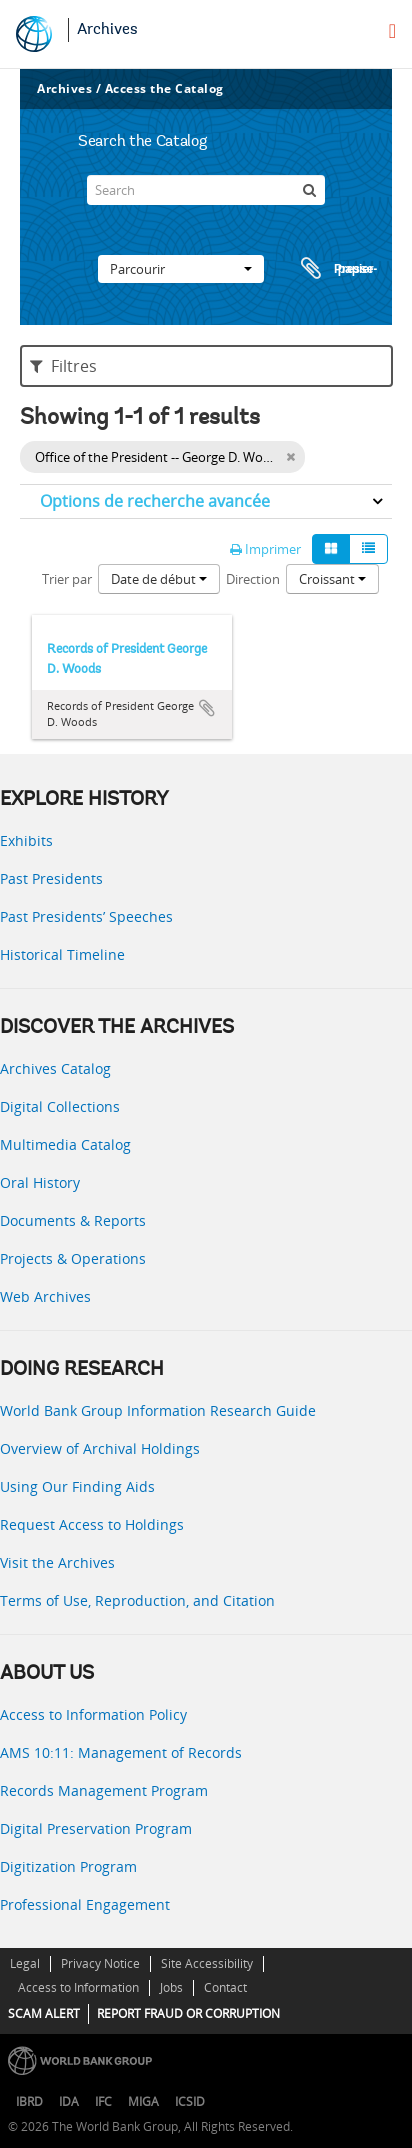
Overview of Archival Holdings (100, 1448)
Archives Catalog (55, 1068)
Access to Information (78, 1987)
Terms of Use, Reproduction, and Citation (137, 1600)
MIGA (143, 2101)
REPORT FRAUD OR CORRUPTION (188, 2013)
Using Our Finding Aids (77, 1486)
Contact (225, 1987)
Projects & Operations (73, 1258)
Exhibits (26, 840)
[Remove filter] (290, 457)
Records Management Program (104, 1790)
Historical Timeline (62, 954)
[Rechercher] (310, 190)
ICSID (190, 2101)
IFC (103, 2101)
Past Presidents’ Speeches (86, 916)
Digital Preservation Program (96, 1828)
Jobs (171, 1987)
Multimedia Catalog (65, 1144)
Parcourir (181, 269)
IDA (69, 2101)
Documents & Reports (73, 1220)
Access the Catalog (164, 88)
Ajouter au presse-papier (207, 708)
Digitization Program (68, 1866)
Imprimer (265, 549)
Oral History (40, 1182)
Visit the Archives (57, 1562)
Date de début (159, 579)
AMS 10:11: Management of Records (121, 1752)
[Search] (206, 190)
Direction (253, 579)
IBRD (29, 2101)
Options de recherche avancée (155, 501)
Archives (107, 30)
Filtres (63, 366)
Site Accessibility (207, 1963)
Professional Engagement (85, 1904)
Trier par (67, 579)
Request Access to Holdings (92, 1524)
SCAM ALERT (44, 2013)
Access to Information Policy (93, 1714)
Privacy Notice (100, 1963)
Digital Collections (60, 1106)
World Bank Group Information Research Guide (158, 1410)
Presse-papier (336, 269)
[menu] (392, 31)
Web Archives (45, 1296)
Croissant (332, 579)
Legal (25, 1963)
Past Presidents (51, 878)
